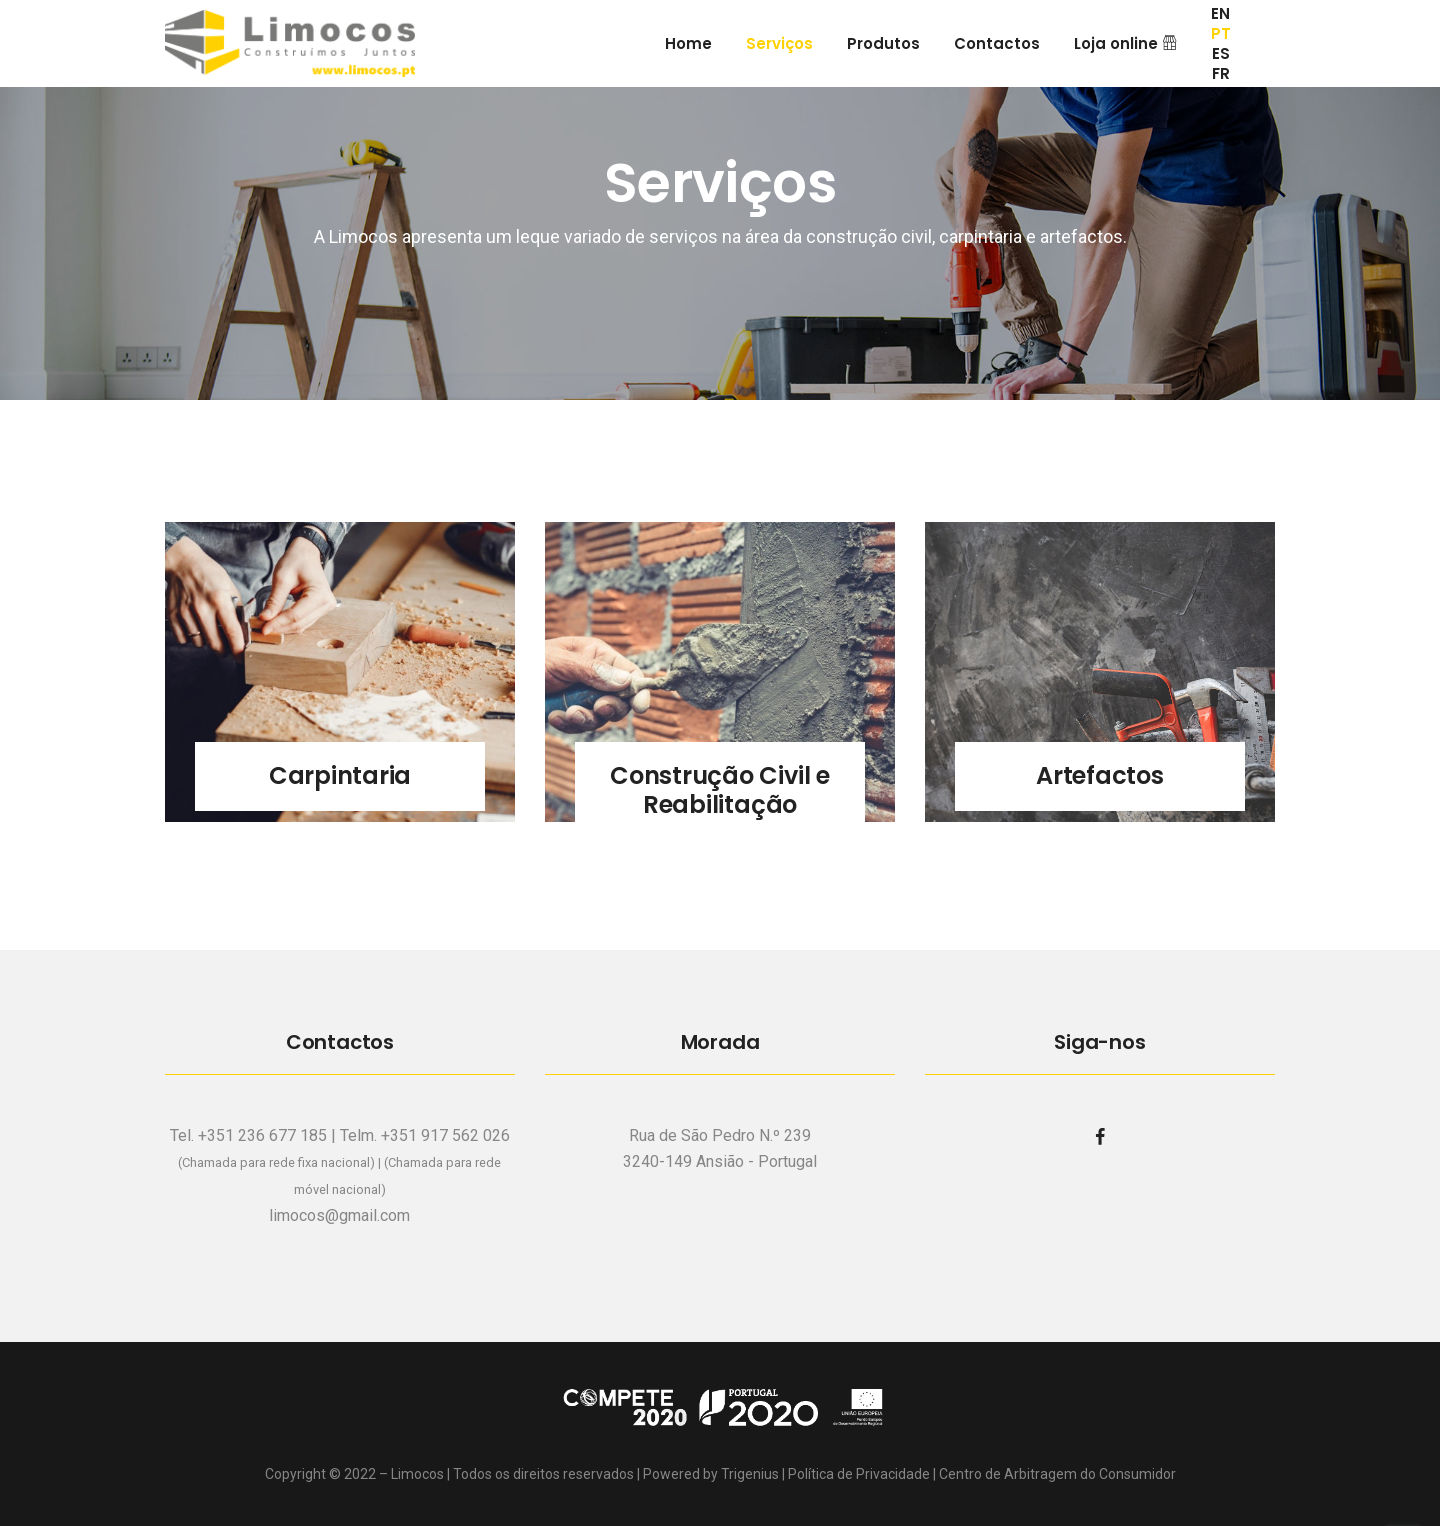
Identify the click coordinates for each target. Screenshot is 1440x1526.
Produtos (883, 43)
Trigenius (750, 1474)
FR (1221, 74)
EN (1220, 14)
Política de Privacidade (859, 1474)
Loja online (1125, 43)
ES (1221, 54)
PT (1221, 34)
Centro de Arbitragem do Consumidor (1057, 1474)
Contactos (997, 43)
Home (688, 43)
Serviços (779, 43)
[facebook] (1100, 1136)
